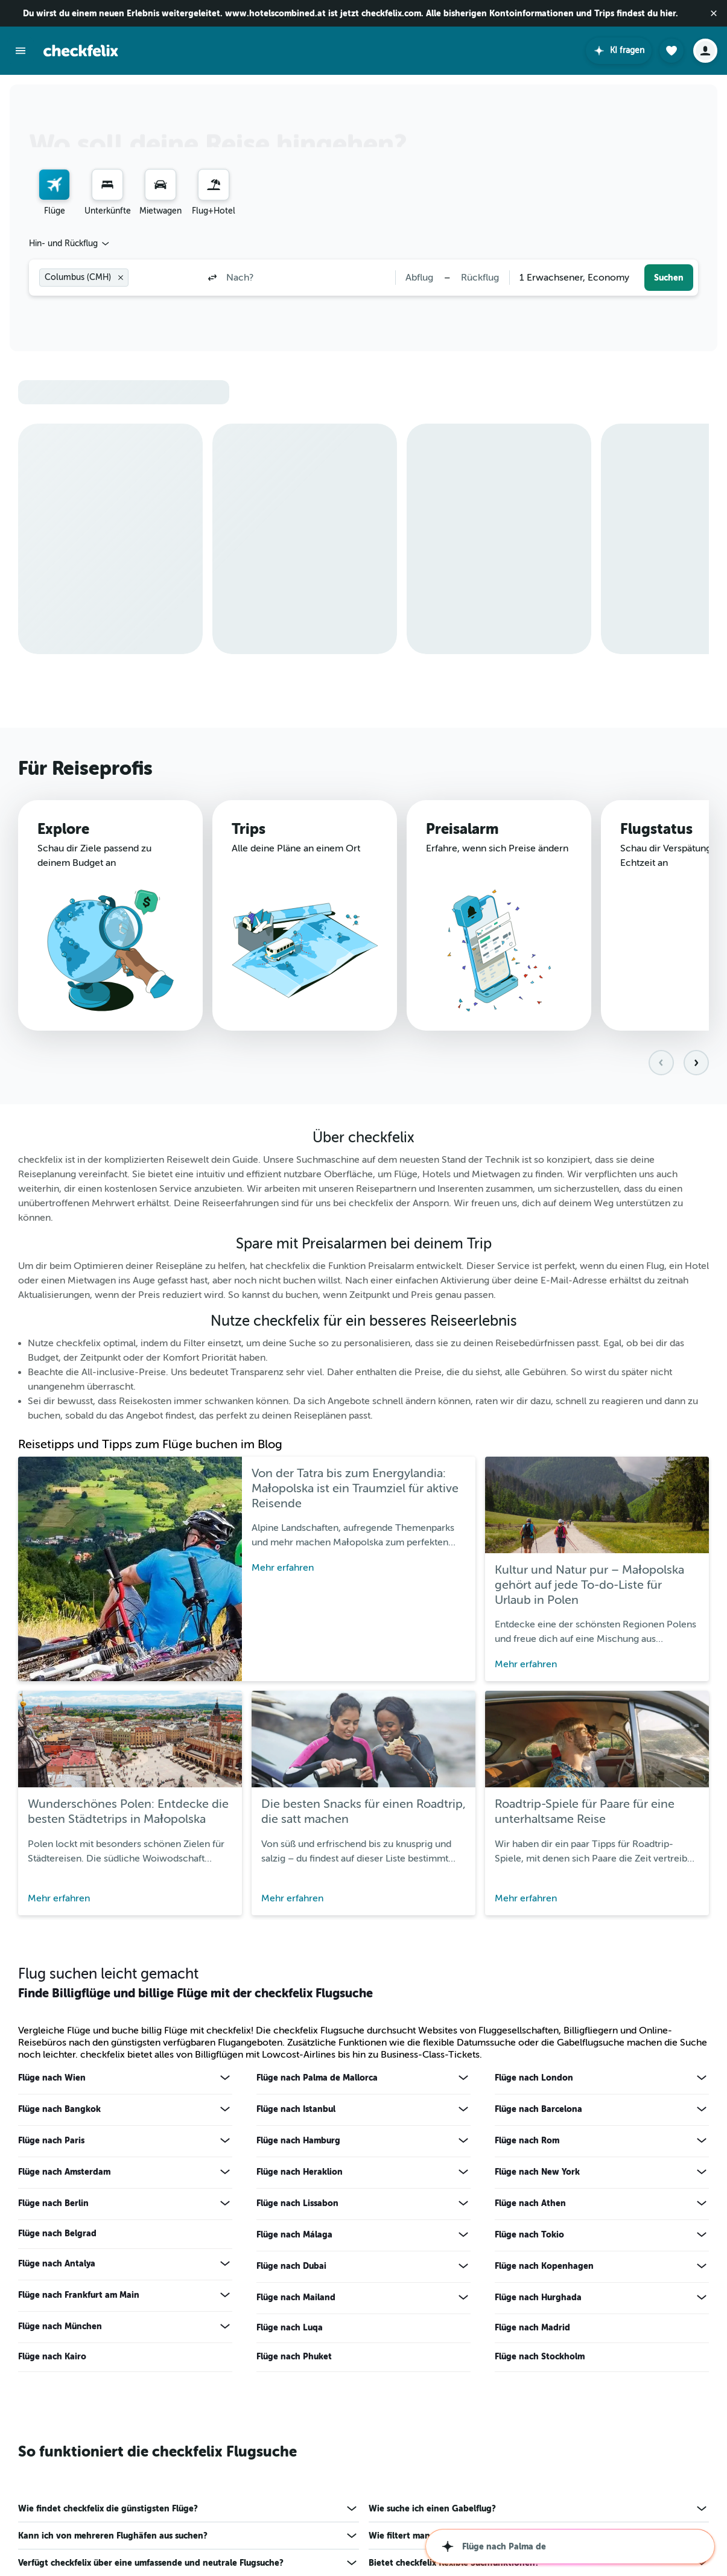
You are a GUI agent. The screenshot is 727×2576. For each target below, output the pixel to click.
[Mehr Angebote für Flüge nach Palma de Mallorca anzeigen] (463, 2077)
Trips (248, 829)
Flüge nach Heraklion (299, 2172)
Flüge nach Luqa (289, 2327)
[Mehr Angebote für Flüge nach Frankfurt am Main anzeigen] (225, 2295)
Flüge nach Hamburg (298, 2140)
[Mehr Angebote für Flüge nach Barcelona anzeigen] (701, 2109)
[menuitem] (54, 193)
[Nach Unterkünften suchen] (107, 184)
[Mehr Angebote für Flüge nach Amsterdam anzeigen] (225, 2171)
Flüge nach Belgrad (57, 2233)
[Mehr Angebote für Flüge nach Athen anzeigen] (701, 2203)
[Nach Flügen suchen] (54, 184)
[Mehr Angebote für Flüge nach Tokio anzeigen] (701, 2234)
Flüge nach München (60, 2326)
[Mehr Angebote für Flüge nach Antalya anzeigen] (225, 2263)
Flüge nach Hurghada (538, 2297)
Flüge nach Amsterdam (64, 2172)
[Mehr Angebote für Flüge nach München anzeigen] (225, 2326)
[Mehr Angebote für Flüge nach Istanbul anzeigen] (463, 2109)
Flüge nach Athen (530, 2203)
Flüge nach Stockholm (540, 2356)
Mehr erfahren (283, 1567)
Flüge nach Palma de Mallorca (317, 2077)
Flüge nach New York (537, 2172)
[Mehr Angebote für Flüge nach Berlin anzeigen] (225, 2203)
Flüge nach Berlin (53, 2203)
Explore (63, 829)
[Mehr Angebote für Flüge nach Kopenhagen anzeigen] (701, 2266)
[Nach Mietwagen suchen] (160, 184)
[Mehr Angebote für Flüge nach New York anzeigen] (701, 2171)
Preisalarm (462, 829)
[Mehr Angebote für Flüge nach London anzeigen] (701, 2077)
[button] (713, 13)
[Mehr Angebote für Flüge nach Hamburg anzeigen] (463, 2140)
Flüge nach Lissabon (297, 2203)
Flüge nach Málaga (294, 2234)
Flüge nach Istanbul (295, 2109)
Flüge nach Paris (51, 2140)
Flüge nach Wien (52, 2077)
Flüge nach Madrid (532, 2327)
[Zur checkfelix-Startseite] (80, 51)
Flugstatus (656, 829)
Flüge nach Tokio (529, 2234)
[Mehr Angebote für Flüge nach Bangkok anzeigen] (225, 2109)
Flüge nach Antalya (56, 2263)
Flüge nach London (534, 2077)
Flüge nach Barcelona (538, 2109)
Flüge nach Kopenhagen (544, 2266)
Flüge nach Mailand (295, 2297)
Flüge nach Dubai (291, 2266)
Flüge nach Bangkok (59, 2109)
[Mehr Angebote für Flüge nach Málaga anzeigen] (463, 2234)
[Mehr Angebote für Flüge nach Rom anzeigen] (701, 2140)
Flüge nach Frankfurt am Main (78, 2295)
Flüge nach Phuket (294, 2356)
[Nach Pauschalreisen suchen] (213, 184)
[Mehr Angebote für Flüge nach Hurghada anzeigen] (701, 2297)
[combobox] (70, 243)
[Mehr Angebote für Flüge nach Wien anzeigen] (225, 2077)
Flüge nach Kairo (52, 2356)
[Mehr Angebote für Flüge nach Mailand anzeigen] (463, 2297)
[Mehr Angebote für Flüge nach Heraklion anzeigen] (463, 2171)
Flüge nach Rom (527, 2140)
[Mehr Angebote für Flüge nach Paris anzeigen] (225, 2140)
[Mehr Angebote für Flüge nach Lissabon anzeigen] (463, 2203)
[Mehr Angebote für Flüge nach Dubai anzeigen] (463, 2266)
